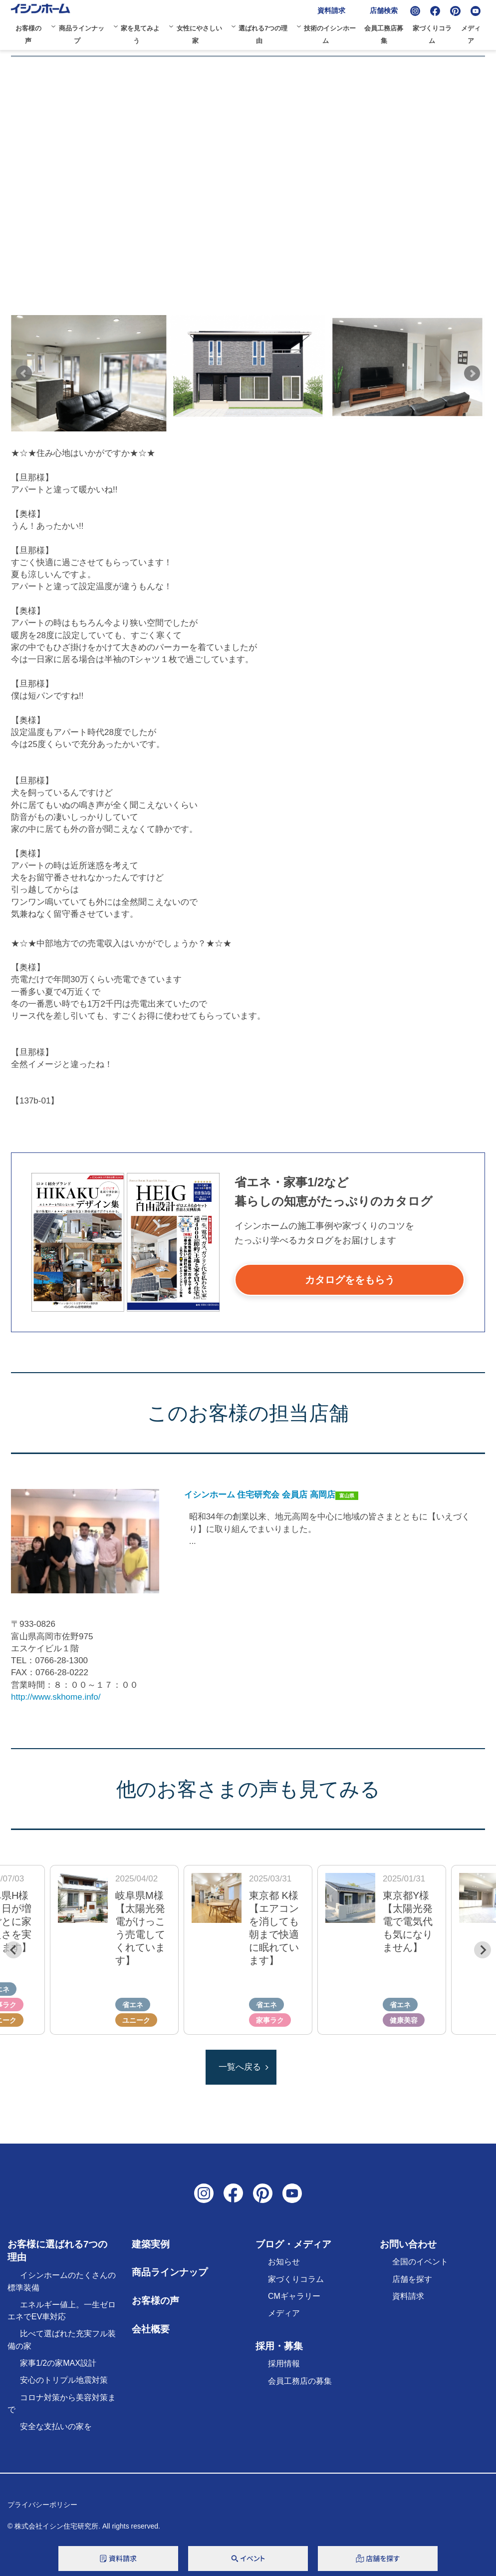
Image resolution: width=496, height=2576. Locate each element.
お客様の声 (155, 2300)
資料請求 (331, 10)
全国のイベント (420, 2261)
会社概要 (151, 2329)
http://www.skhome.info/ (56, 1697)
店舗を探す (412, 2279)
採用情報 (284, 2363)
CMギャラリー (294, 2296)
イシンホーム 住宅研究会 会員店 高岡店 (259, 1494)
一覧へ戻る (240, 2067)
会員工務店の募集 (300, 2381)
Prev (24, 373)
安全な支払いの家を (56, 2426)
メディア (284, 2313)
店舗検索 (384, 10)
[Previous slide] (13, 1949)
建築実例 (151, 2244)
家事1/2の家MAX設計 (58, 2363)
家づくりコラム (296, 2279)
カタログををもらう (350, 1279)
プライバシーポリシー (42, 2505)
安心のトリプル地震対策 (64, 2380)
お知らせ (284, 2261)
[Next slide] (482, 1949)
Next (472, 373)
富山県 (346, 1495)
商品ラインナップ (170, 2272)
